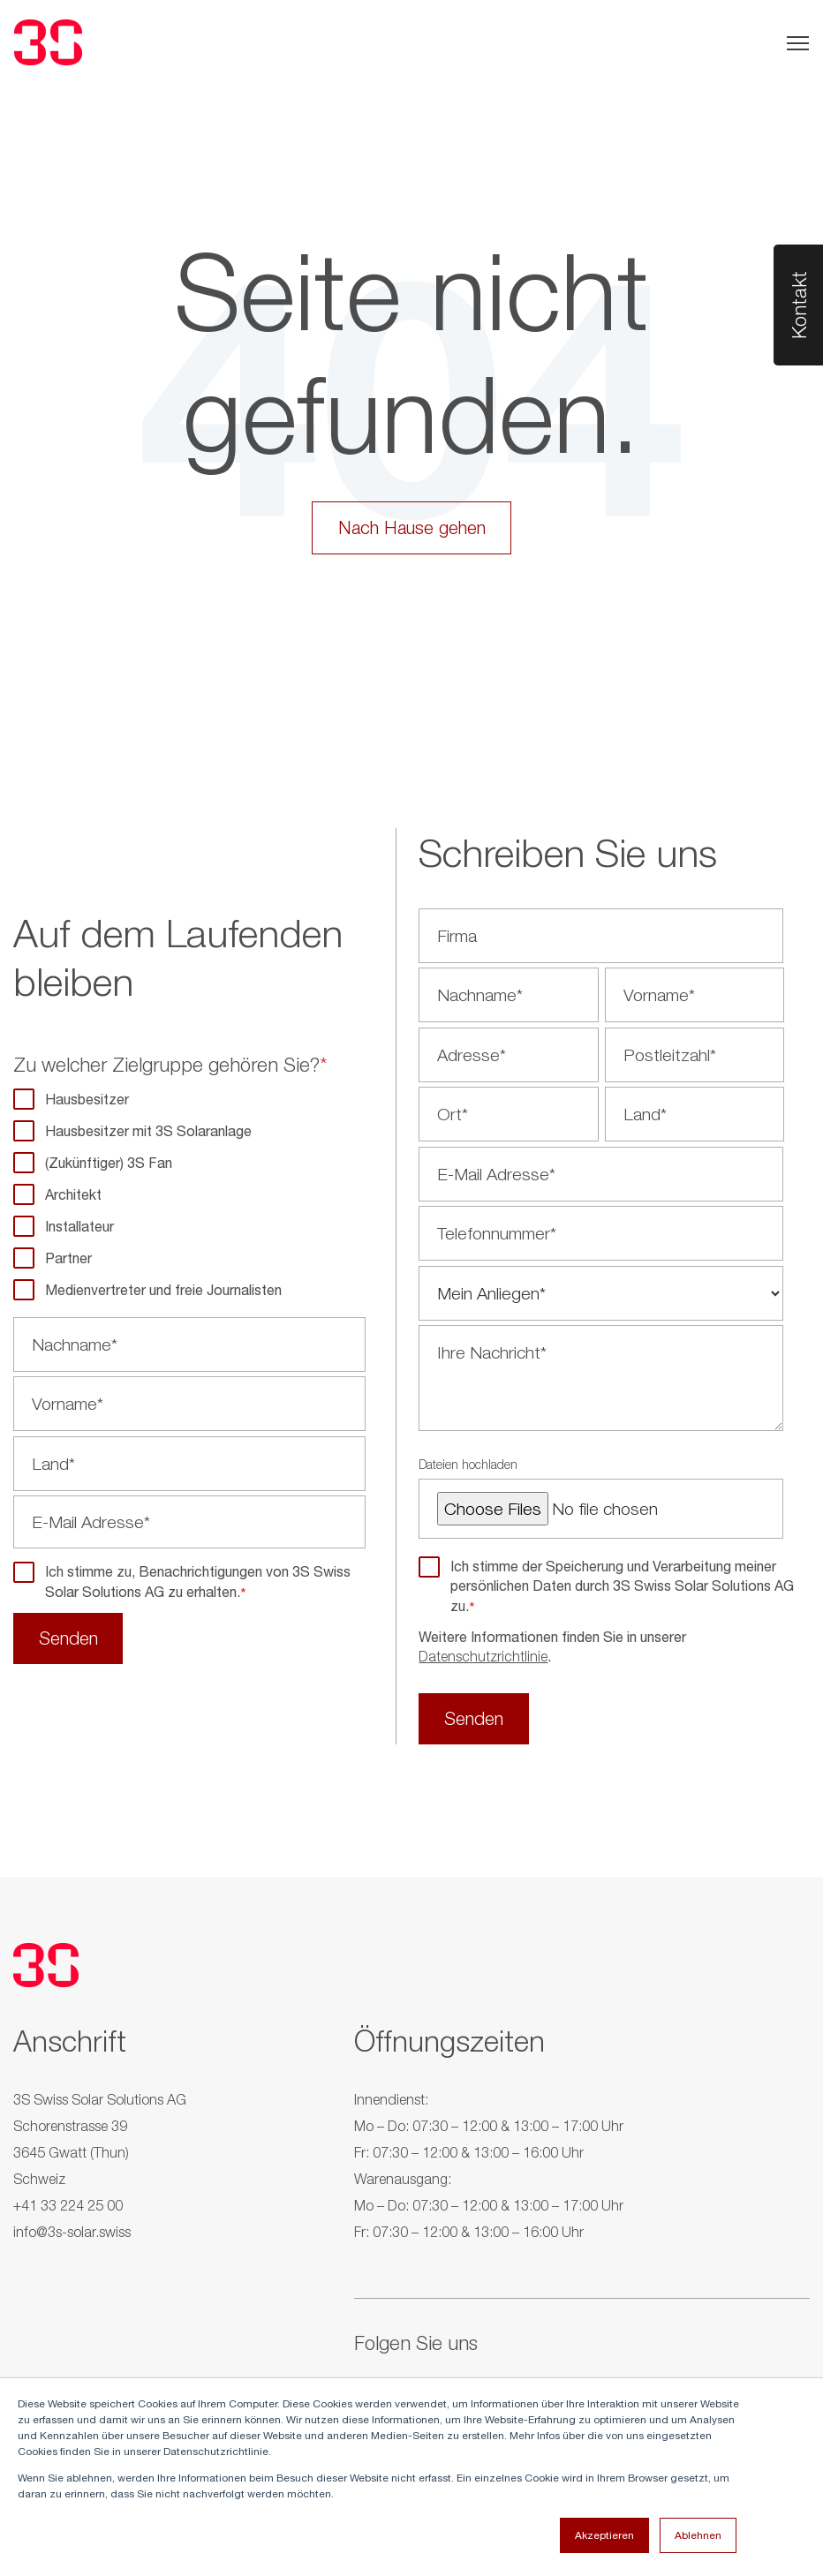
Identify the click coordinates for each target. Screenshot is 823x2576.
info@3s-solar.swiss (72, 2236)
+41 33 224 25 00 (68, 2210)
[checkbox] (189, 1194)
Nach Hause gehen (412, 527)
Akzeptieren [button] (604, 2535)
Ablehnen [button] (698, 2535)
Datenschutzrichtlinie (483, 1659)
